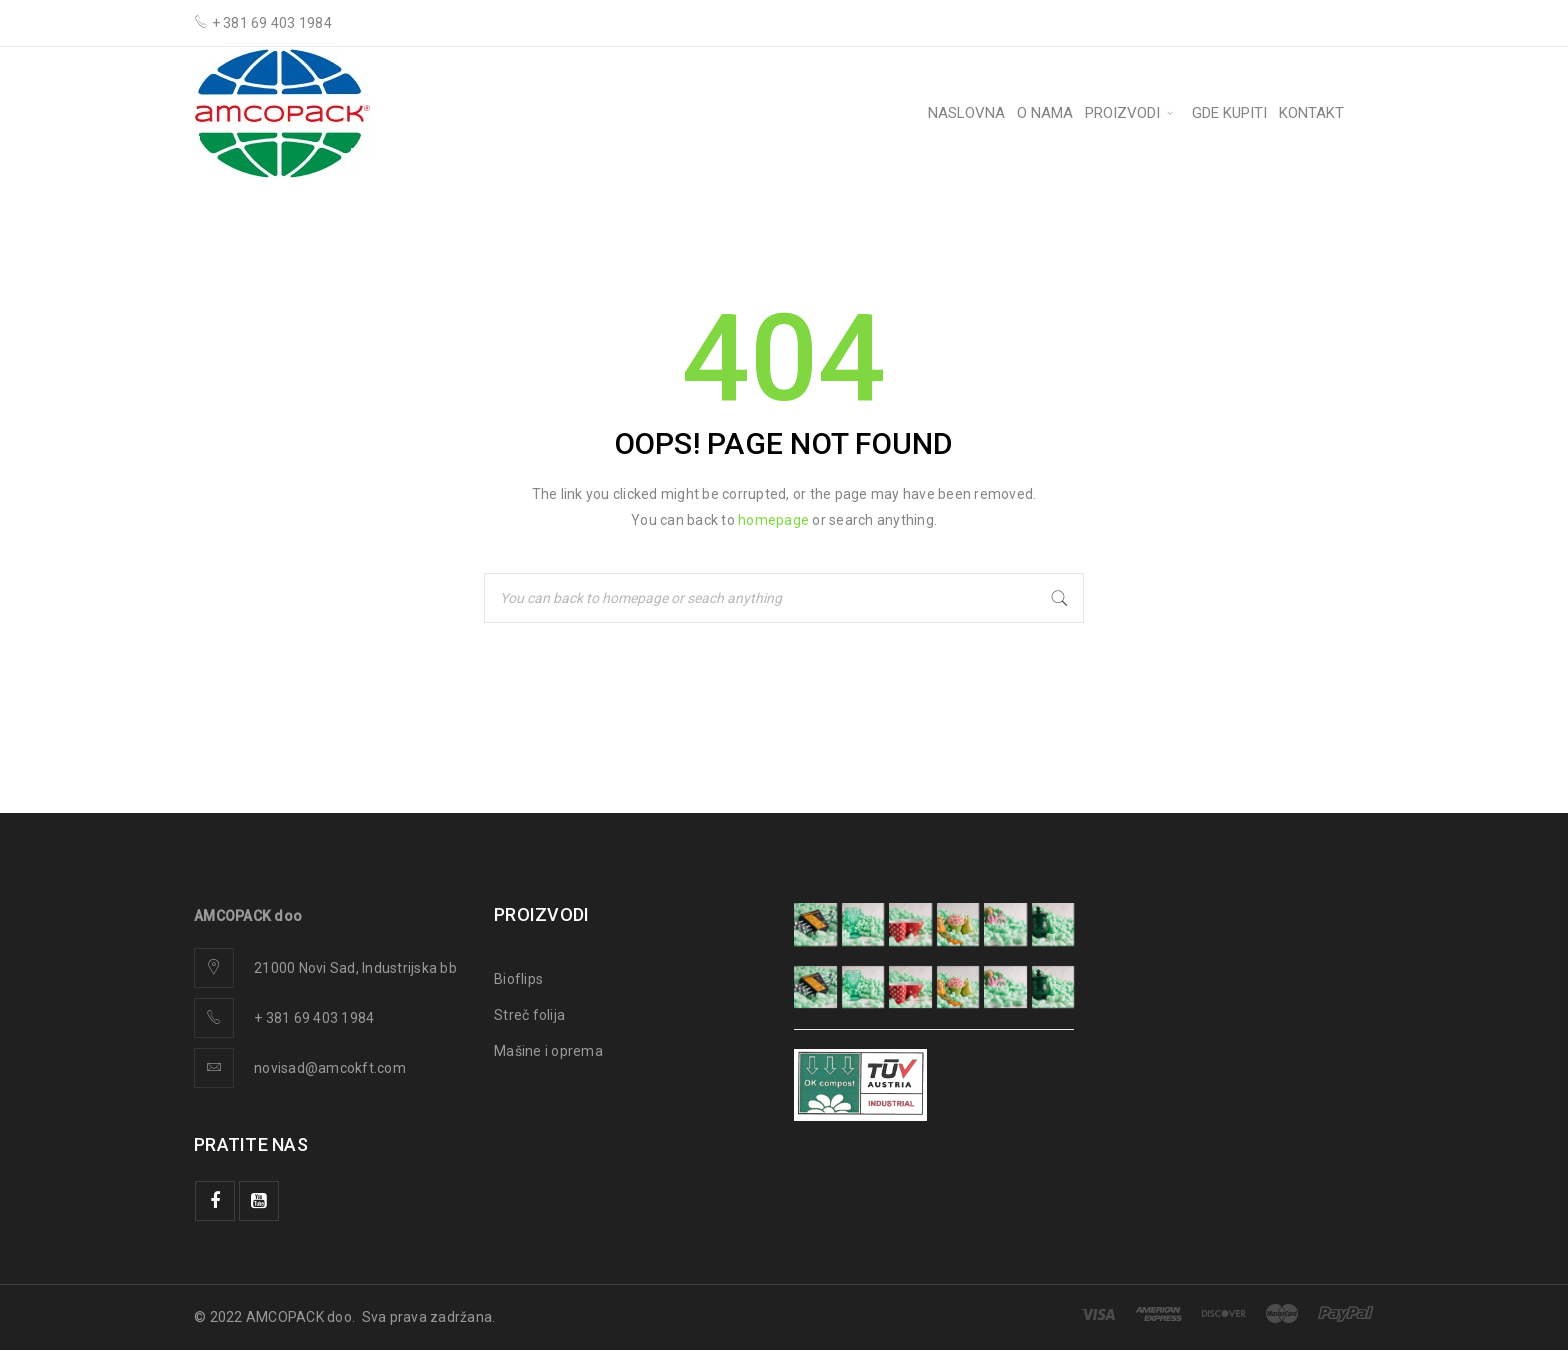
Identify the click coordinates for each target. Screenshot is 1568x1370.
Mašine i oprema (548, 1051)
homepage (773, 520)
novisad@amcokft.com (330, 1068)
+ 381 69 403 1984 (314, 1018)
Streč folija (529, 1015)
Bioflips (518, 979)
